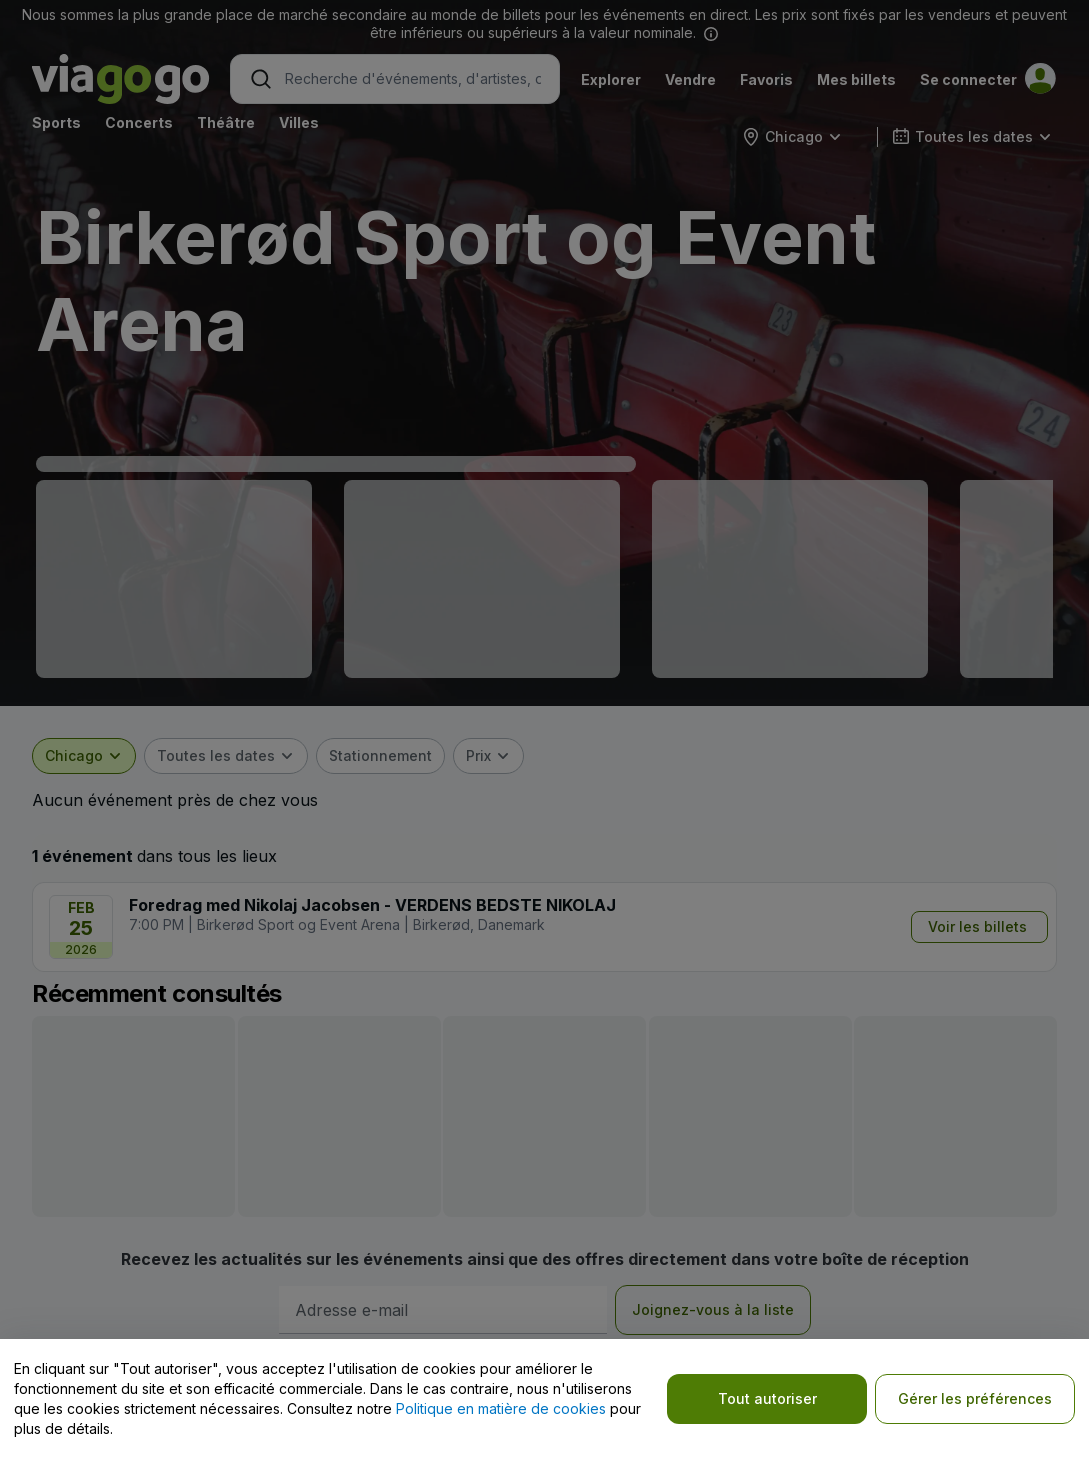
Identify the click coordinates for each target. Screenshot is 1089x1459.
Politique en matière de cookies (501, 1408)
